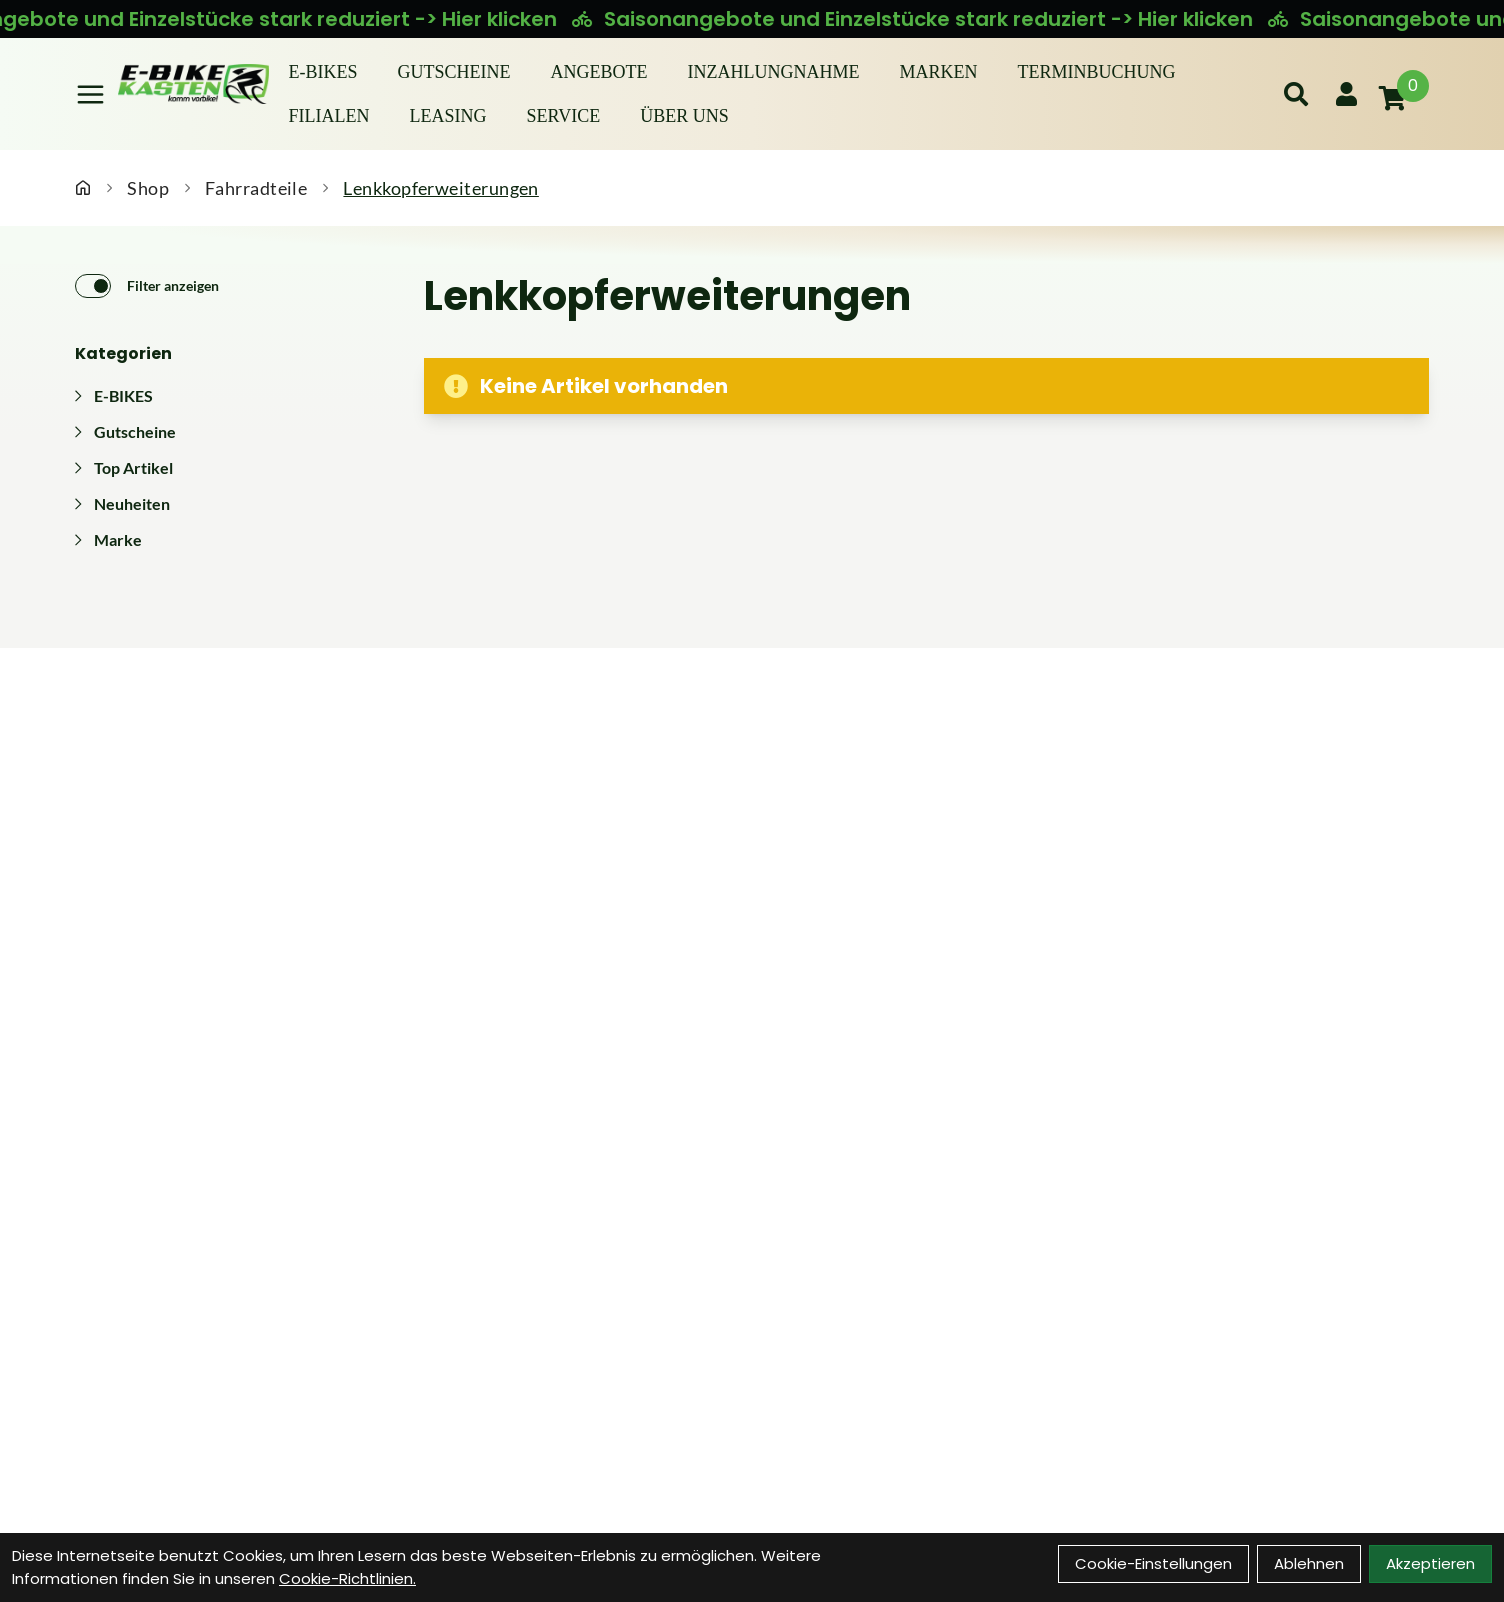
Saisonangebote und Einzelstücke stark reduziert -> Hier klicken (934, 19)
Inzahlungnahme (774, 72)
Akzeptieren (1430, 1563)
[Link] (90, 94)
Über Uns (684, 116)
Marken (939, 72)
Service (564, 116)
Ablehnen (1309, 1563)
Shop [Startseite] (148, 188)
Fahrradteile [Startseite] (256, 188)
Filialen (329, 116)
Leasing (448, 116)
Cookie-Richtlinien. (347, 1578)
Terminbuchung (1097, 72)
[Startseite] (83, 188)
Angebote (599, 72)
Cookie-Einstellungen (1153, 1563)
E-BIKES (323, 72)
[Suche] (1296, 94)
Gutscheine (454, 72)
